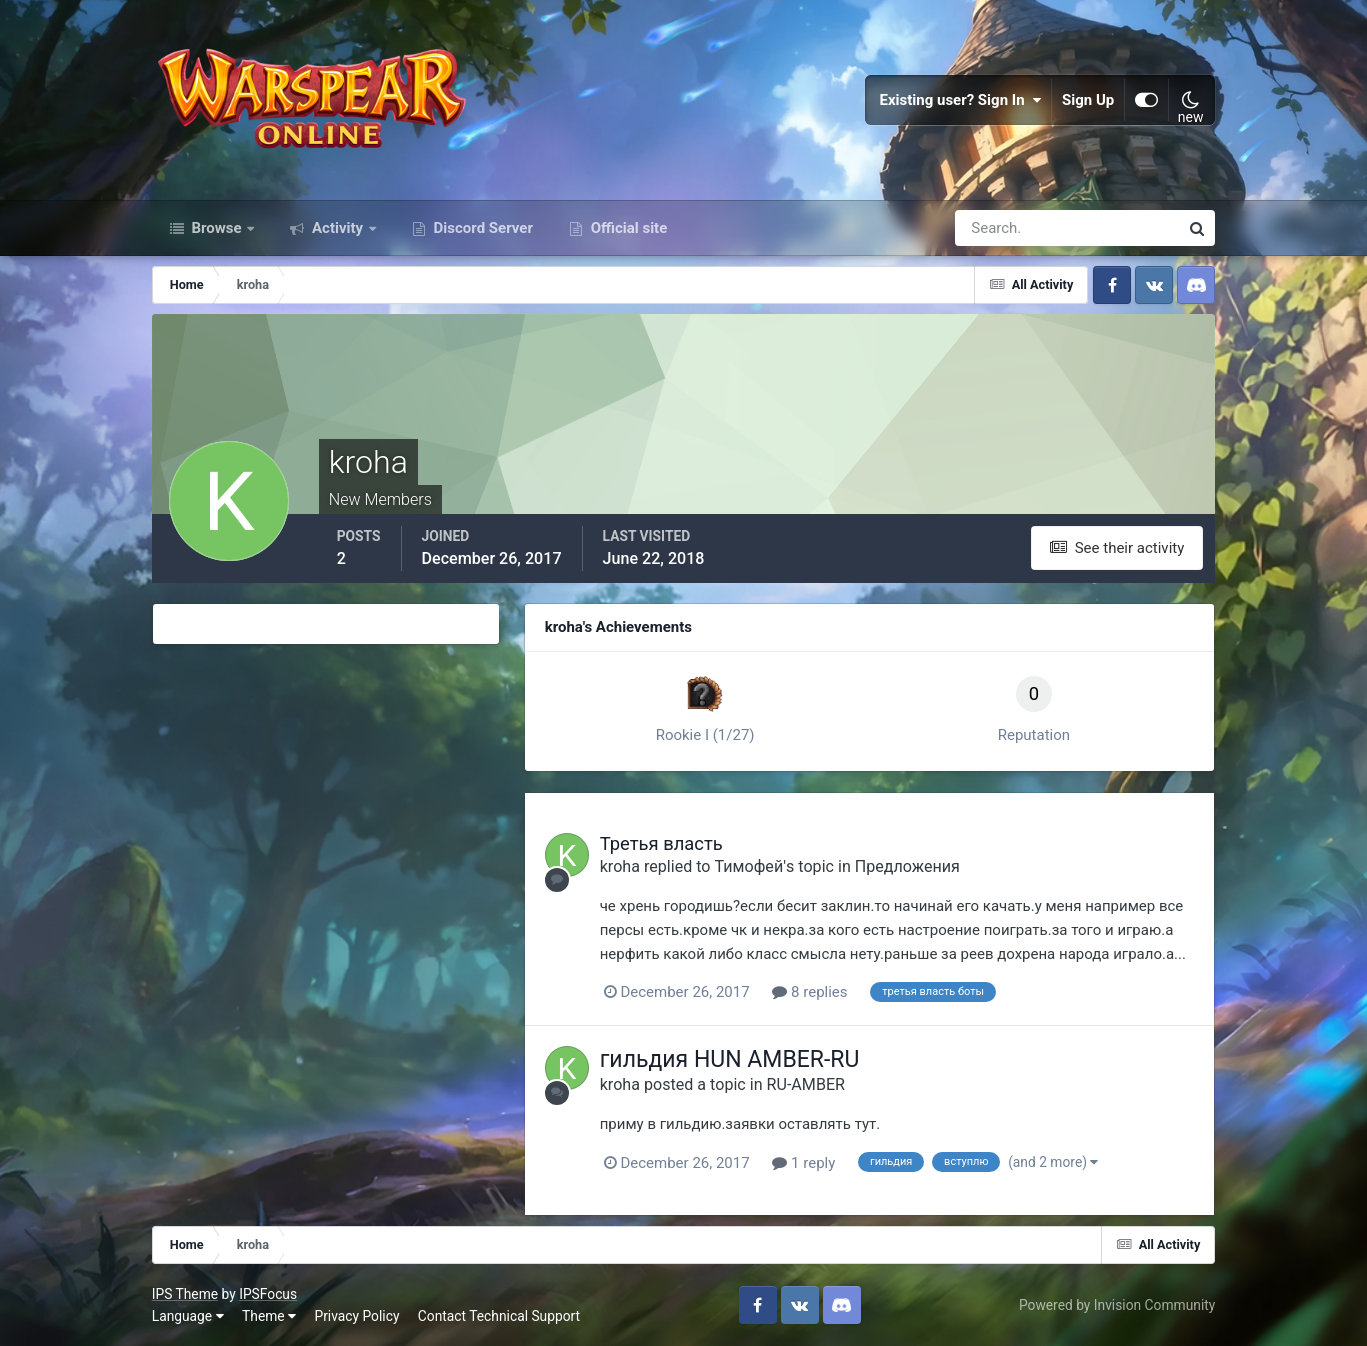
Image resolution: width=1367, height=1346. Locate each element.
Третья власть (661, 843)
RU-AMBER (806, 1084)
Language (188, 1316)
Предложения (907, 866)
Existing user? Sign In (960, 100)
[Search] (998, 228)
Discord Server (481, 228)
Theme (269, 1316)
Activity (337, 228)
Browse (217, 228)
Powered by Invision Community (1117, 1305)
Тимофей (749, 866)
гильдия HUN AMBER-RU (730, 1059)
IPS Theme (185, 1294)
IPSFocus (268, 1294)
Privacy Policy (356, 1316)
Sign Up (1088, 100)
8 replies (809, 992)
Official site (627, 228)
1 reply (803, 1163)
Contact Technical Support (499, 1316)
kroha (620, 866)
